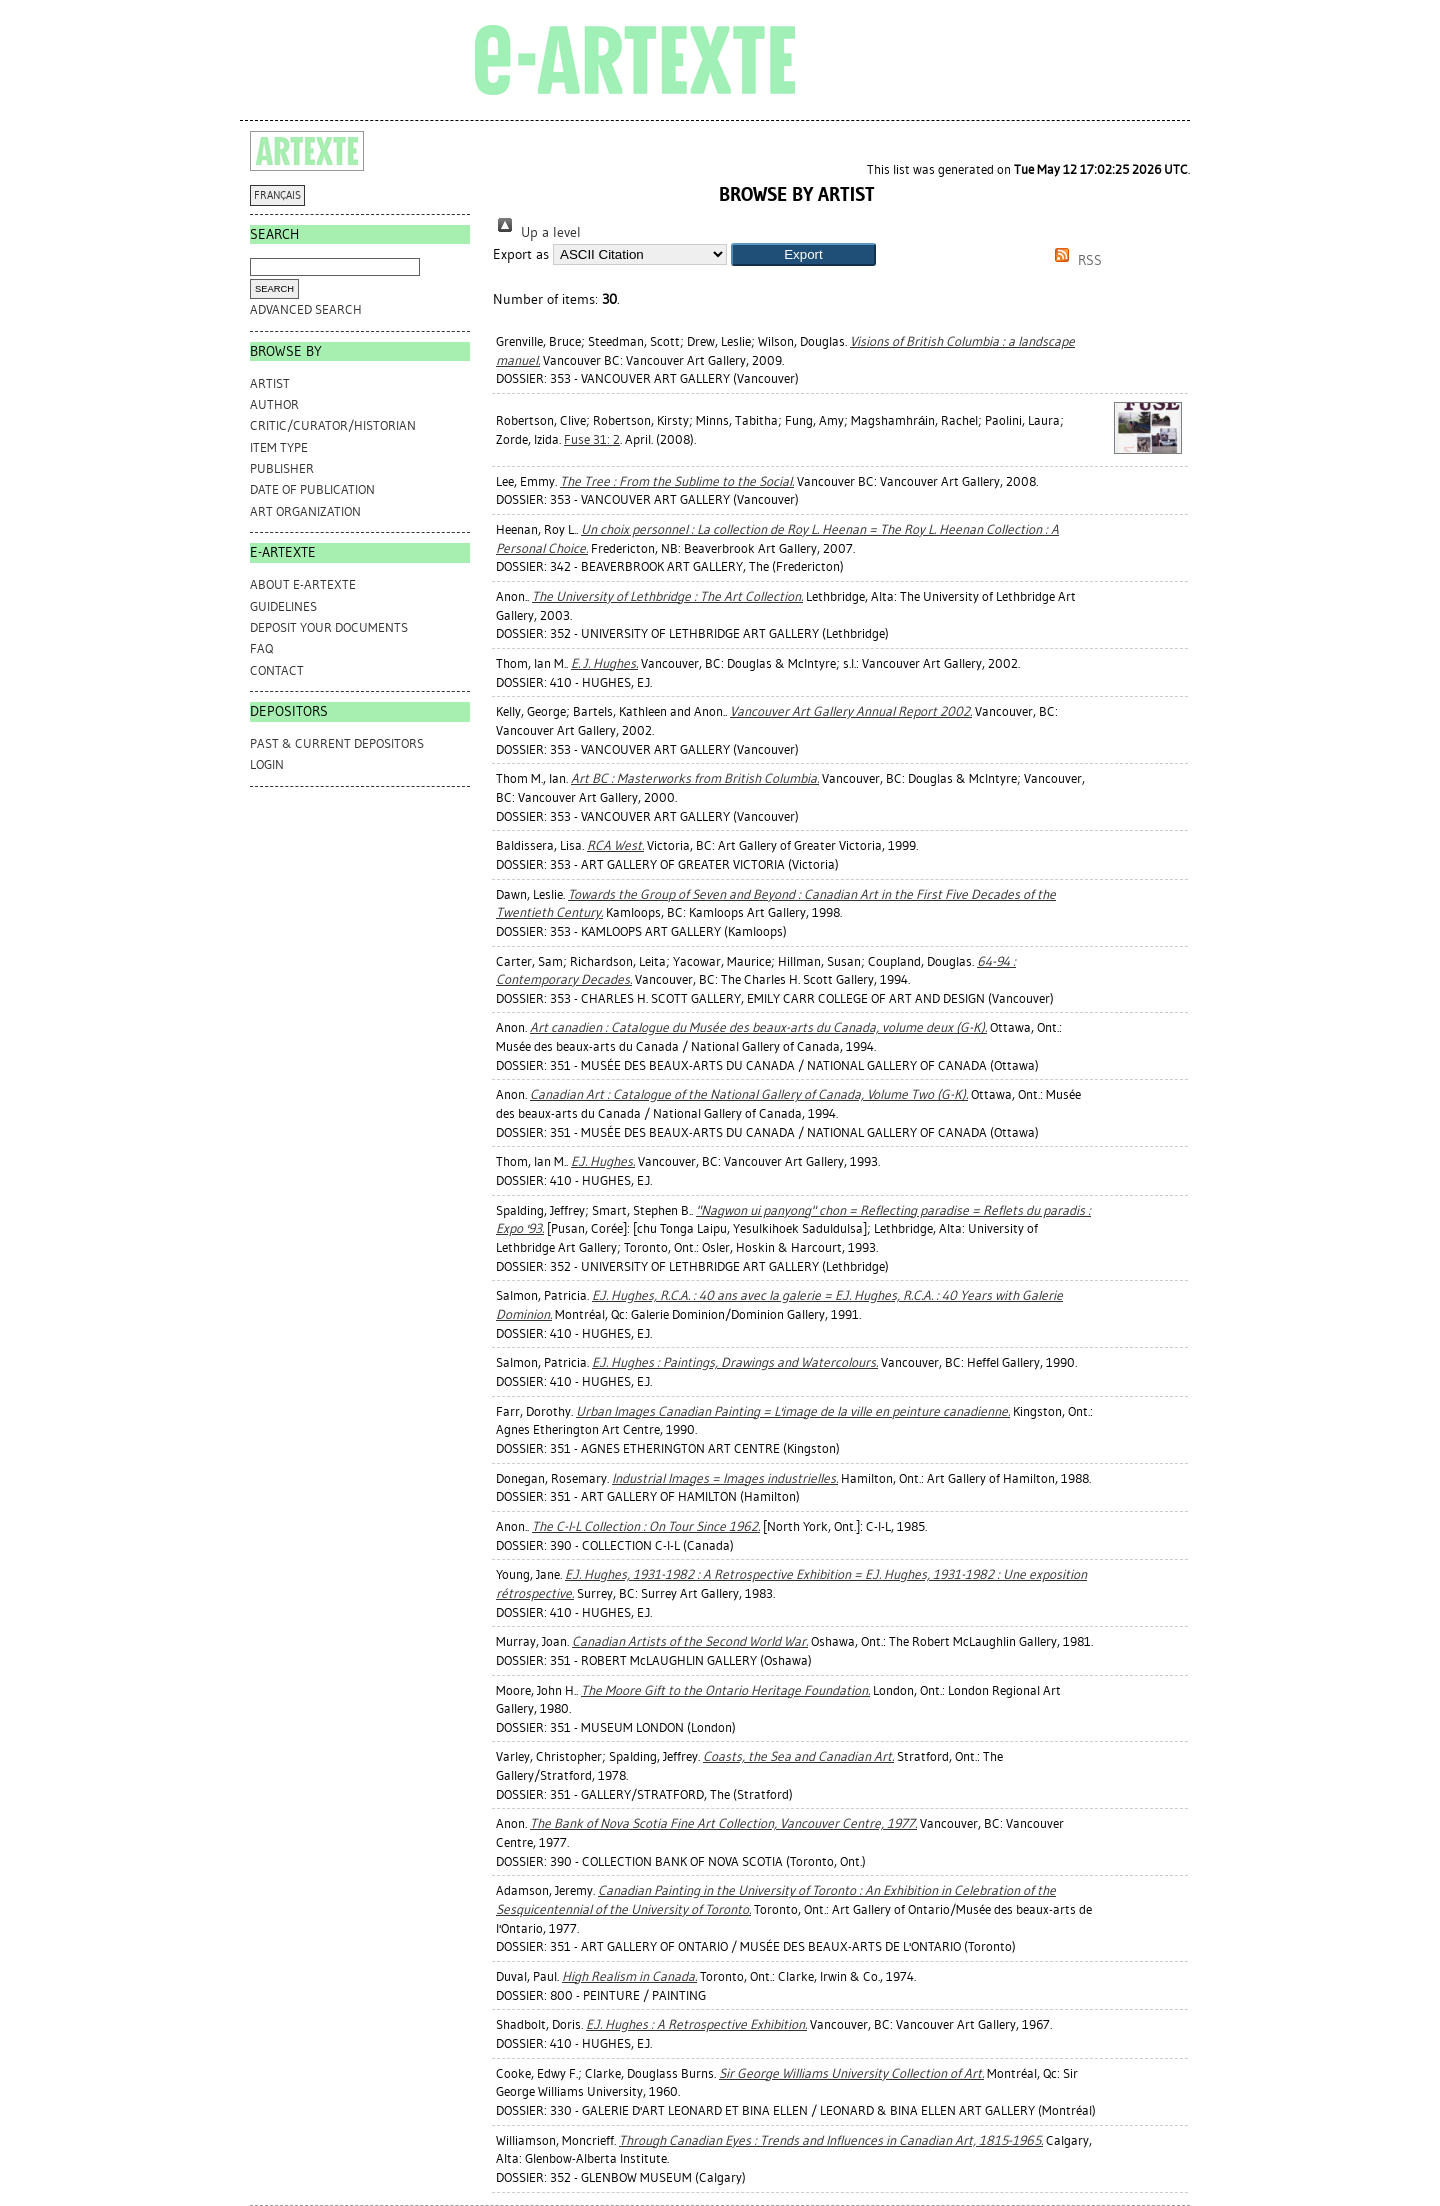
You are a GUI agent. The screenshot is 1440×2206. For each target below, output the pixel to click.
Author (274, 404)
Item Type (279, 447)
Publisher (282, 468)
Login (267, 764)
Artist (270, 383)
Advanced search (306, 309)
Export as (521, 254)
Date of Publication (312, 489)
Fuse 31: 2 (592, 439)
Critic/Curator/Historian (333, 425)
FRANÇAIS (277, 195)
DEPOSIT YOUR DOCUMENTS (329, 627)
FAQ (261, 648)
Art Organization (305, 511)
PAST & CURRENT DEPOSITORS (337, 743)
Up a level (537, 232)
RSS (1075, 260)
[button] (803, 254)
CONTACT (277, 670)
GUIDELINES (283, 606)
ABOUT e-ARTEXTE (303, 584)
